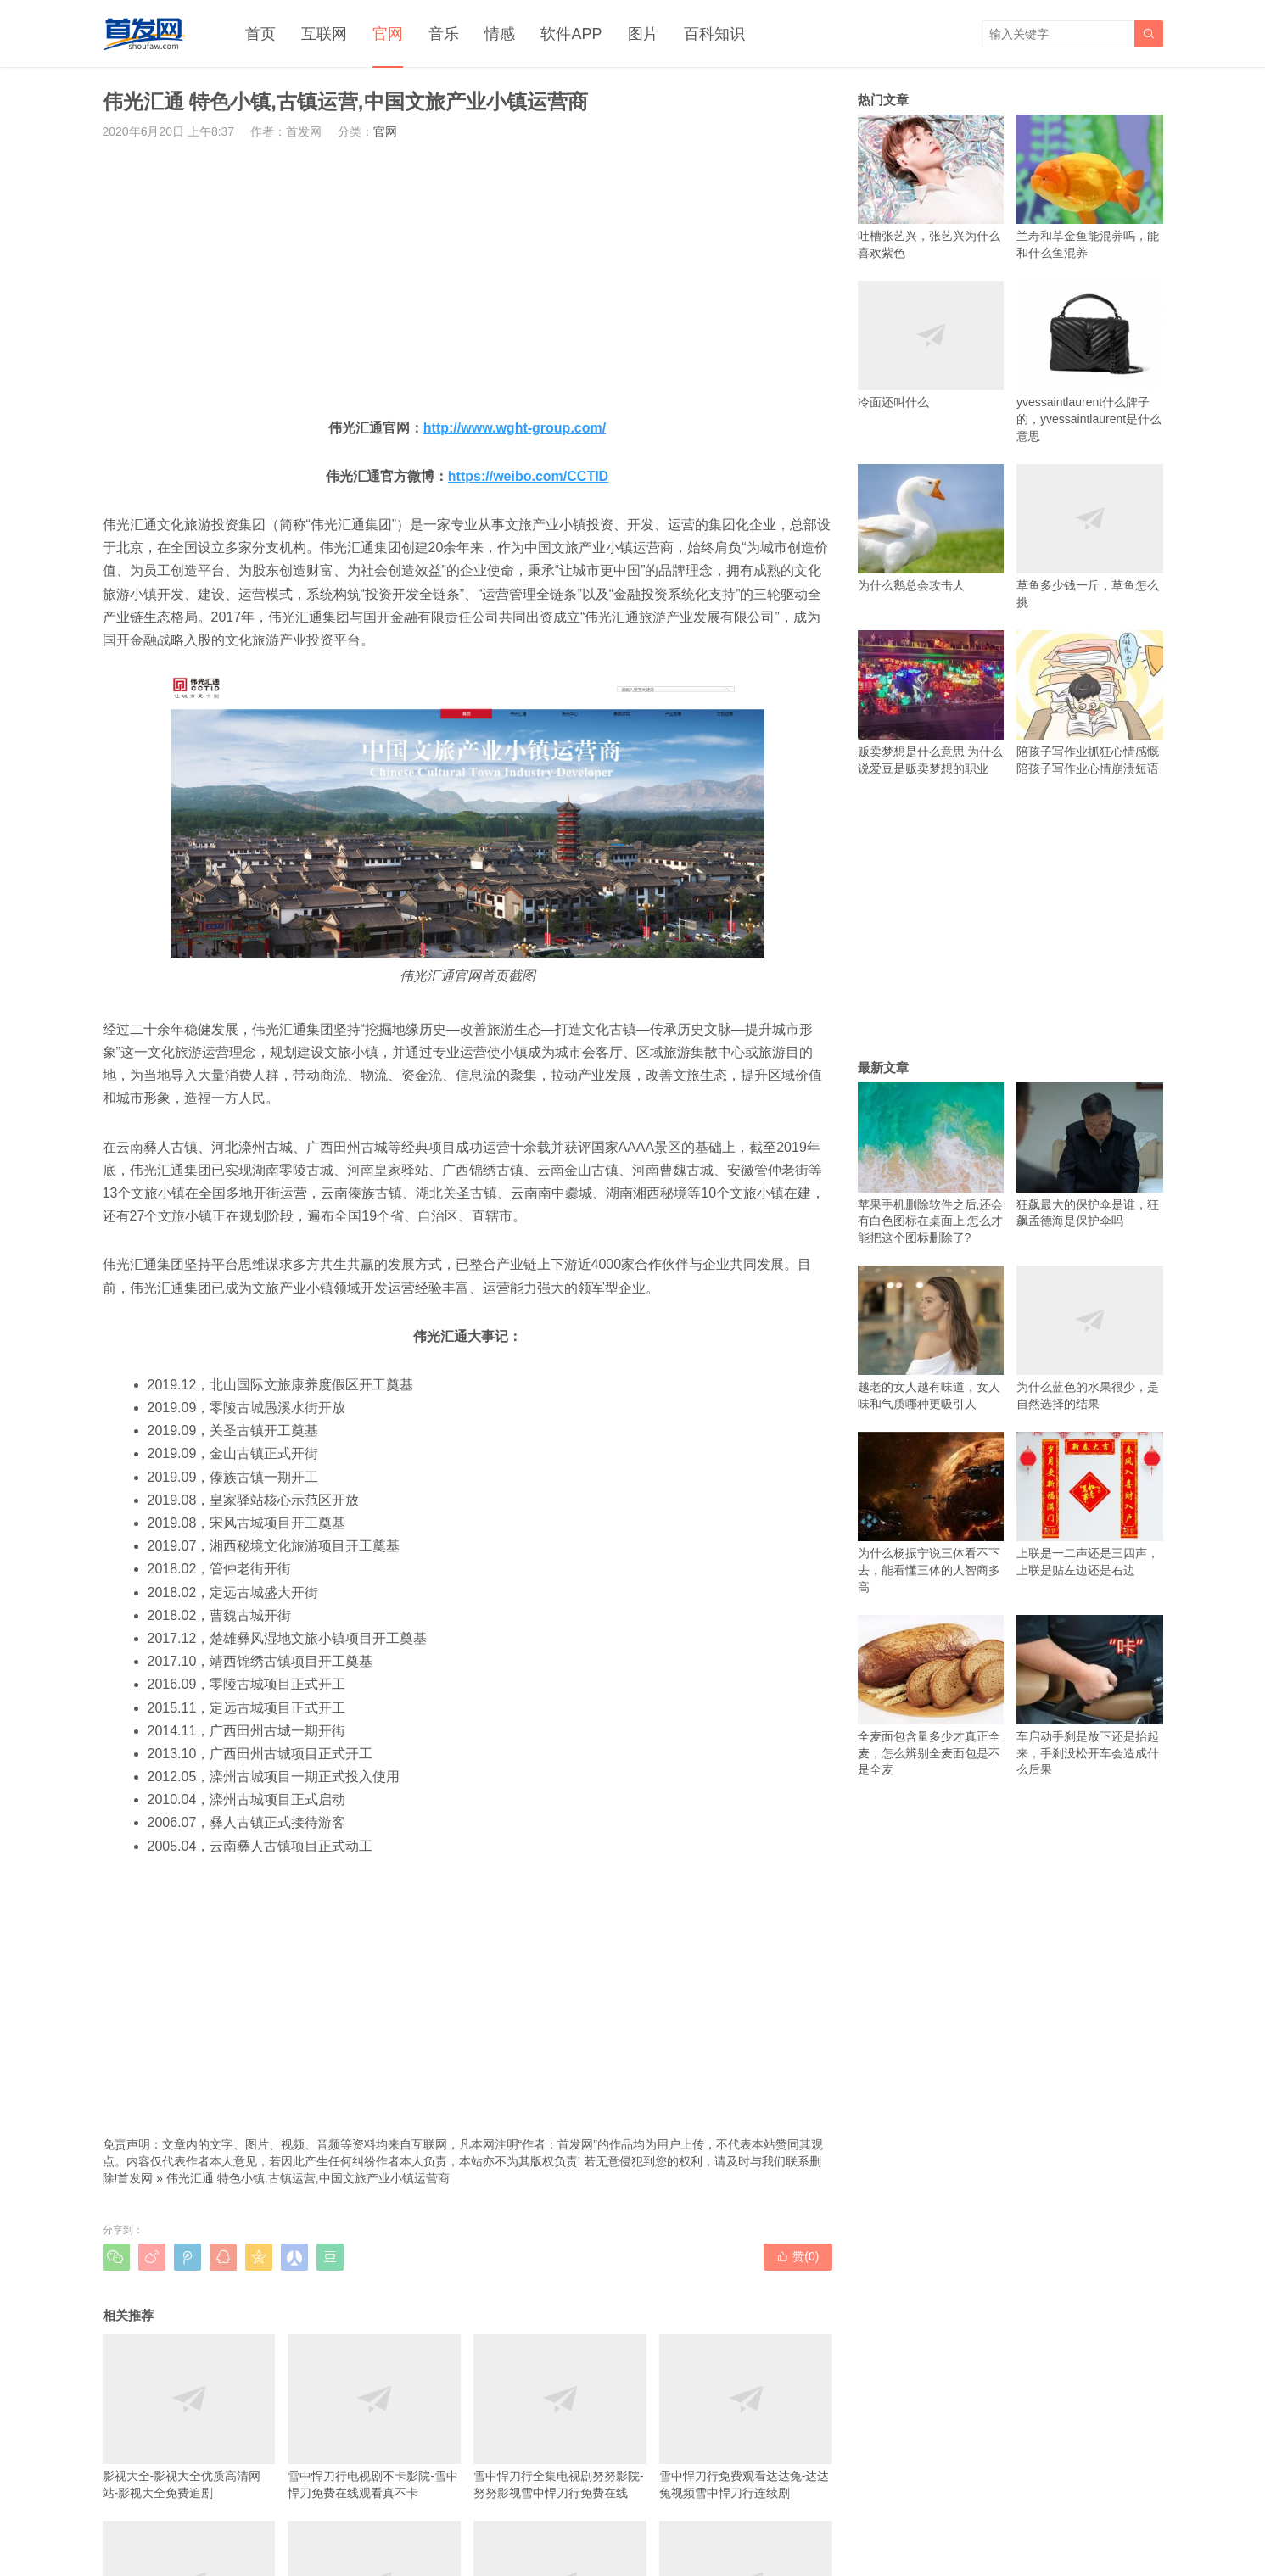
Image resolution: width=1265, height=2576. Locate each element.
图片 (643, 33)
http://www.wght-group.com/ (514, 428)
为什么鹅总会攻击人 (931, 528)
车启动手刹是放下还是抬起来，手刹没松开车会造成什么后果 (1089, 1696)
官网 (387, 33)
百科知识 (714, 33)
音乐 (443, 33)
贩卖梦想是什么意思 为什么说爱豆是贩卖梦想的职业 (931, 702)
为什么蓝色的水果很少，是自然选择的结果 (1089, 1338)
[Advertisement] (467, 278)
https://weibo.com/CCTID (528, 476)
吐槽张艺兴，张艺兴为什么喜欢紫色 (931, 187)
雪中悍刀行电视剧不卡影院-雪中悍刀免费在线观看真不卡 (374, 2416)
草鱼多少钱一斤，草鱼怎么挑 (1089, 536)
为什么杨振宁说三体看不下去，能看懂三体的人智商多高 (931, 1513)
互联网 (324, 33)
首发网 (135, 2178)
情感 (499, 33)
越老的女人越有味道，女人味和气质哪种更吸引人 (931, 1338)
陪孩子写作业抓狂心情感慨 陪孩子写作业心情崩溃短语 (1089, 702)
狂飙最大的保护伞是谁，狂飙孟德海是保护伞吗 (1089, 1154)
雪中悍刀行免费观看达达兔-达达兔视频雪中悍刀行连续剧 (745, 2416)
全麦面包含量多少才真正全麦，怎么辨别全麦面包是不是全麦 (931, 1696)
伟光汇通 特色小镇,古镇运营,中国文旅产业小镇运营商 (308, 2178)
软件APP (571, 33)
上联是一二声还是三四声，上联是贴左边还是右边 (1089, 1504)
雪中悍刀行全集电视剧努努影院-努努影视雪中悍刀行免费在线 (559, 2416)
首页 (260, 33)
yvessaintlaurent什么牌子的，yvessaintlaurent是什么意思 (1089, 362)
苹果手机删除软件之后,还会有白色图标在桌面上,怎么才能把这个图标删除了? (931, 1163)
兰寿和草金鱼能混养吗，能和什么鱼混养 (1089, 187)
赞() (797, 2256)
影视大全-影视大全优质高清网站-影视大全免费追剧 (189, 2416)
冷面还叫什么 (931, 345)
